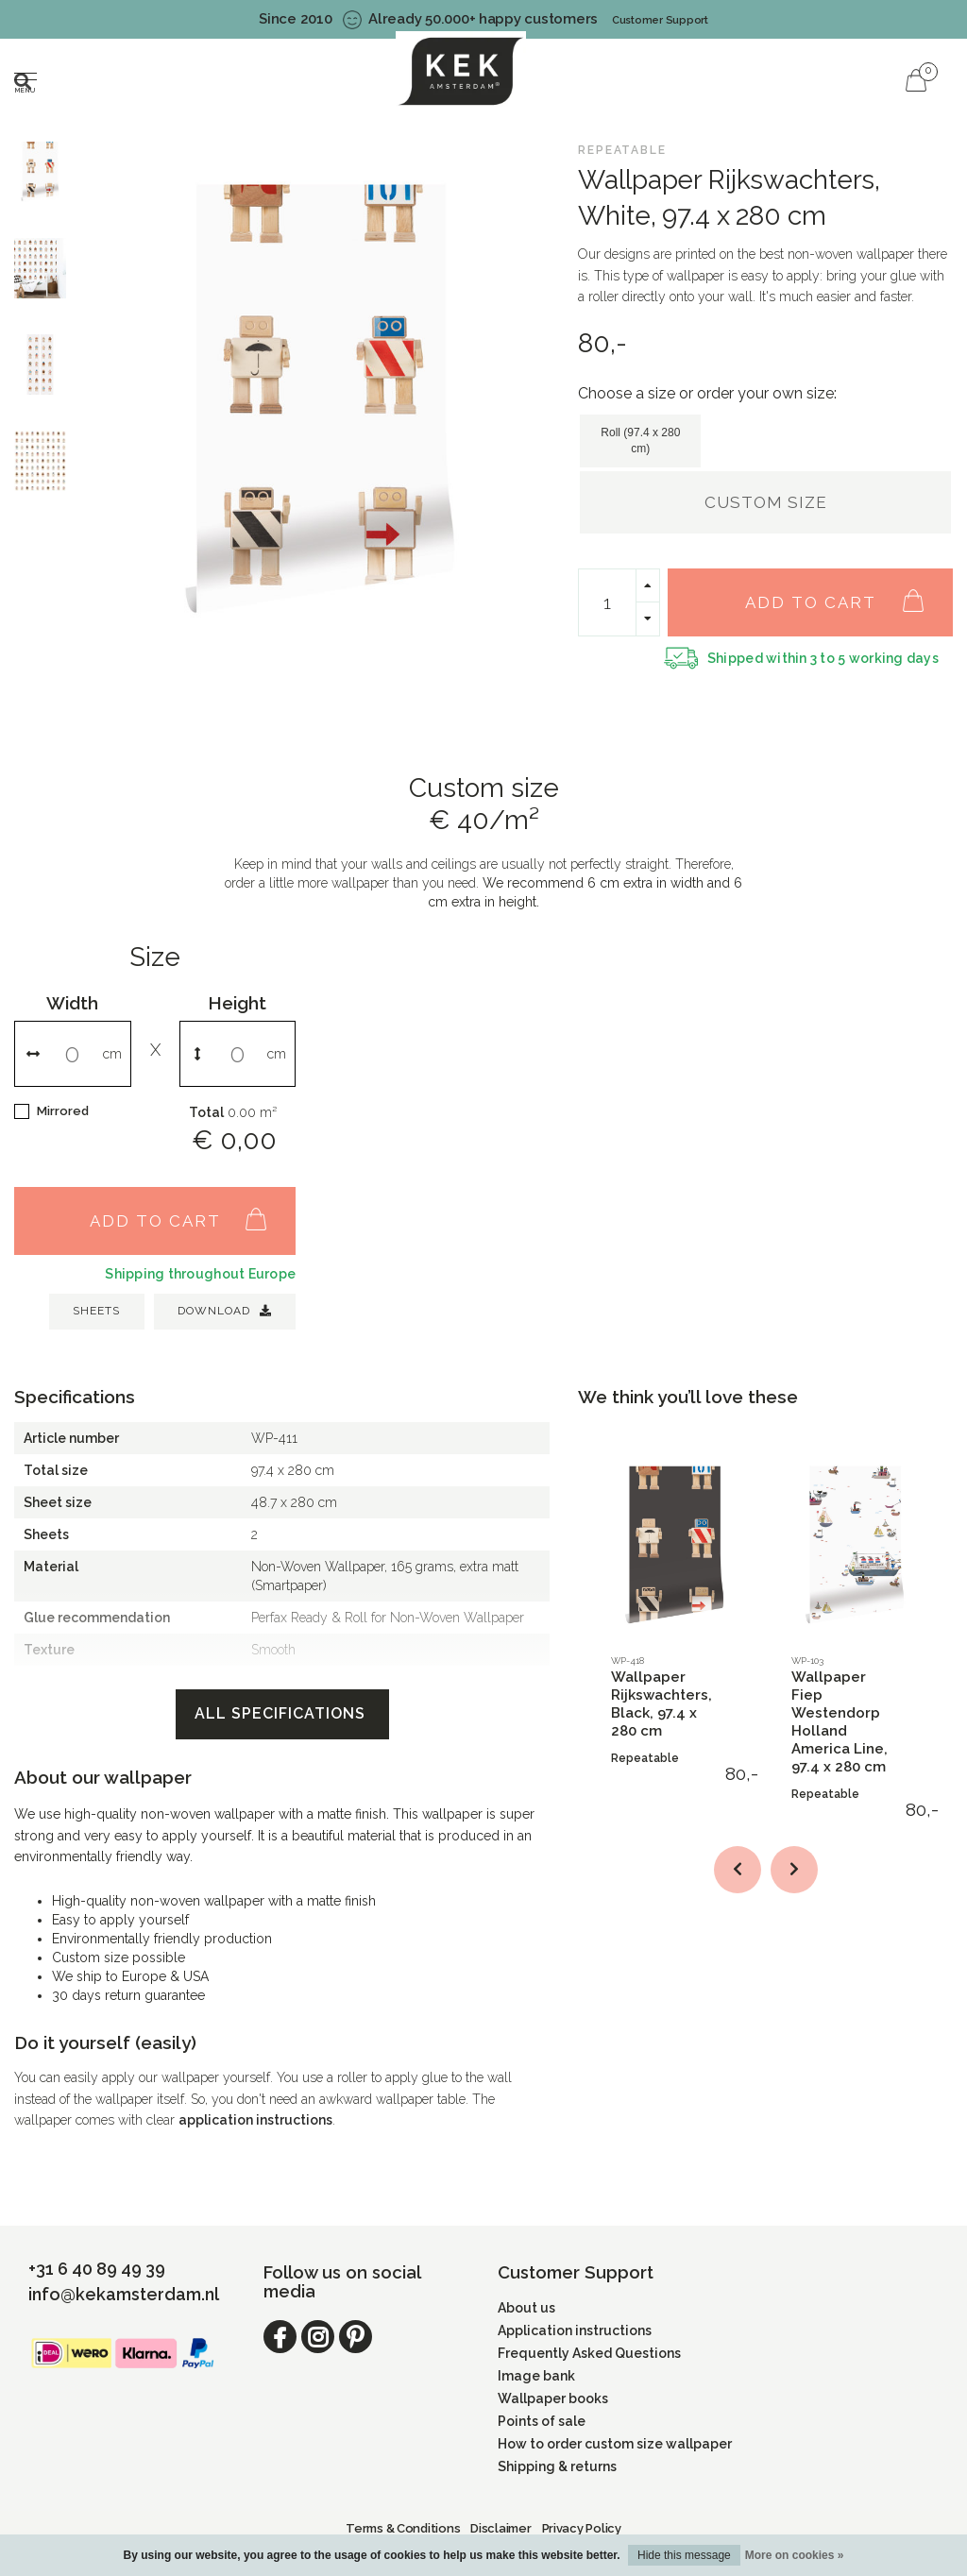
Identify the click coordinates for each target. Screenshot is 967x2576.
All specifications (282, 1713)
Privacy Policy (581, 2528)
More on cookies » (794, 2555)
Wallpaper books (553, 2398)
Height (237, 1002)
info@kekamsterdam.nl (123, 2294)
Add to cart (844, 592)
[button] (737, 1869)
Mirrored (63, 1111)
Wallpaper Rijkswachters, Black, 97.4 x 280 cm (661, 1704)
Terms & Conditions (403, 2528)
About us (526, 2307)
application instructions (255, 2119)
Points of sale (541, 2421)
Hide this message (684, 2555)
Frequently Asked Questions (589, 2353)
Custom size (765, 502)
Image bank (536, 2375)
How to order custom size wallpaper (615, 2443)
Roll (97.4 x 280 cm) (640, 440)
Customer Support (660, 20)
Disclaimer (500, 2528)
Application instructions (575, 2330)
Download (225, 1310)
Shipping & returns (557, 2466)
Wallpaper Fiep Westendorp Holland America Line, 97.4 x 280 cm (839, 1722)
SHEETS (96, 1310)
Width (72, 1002)
